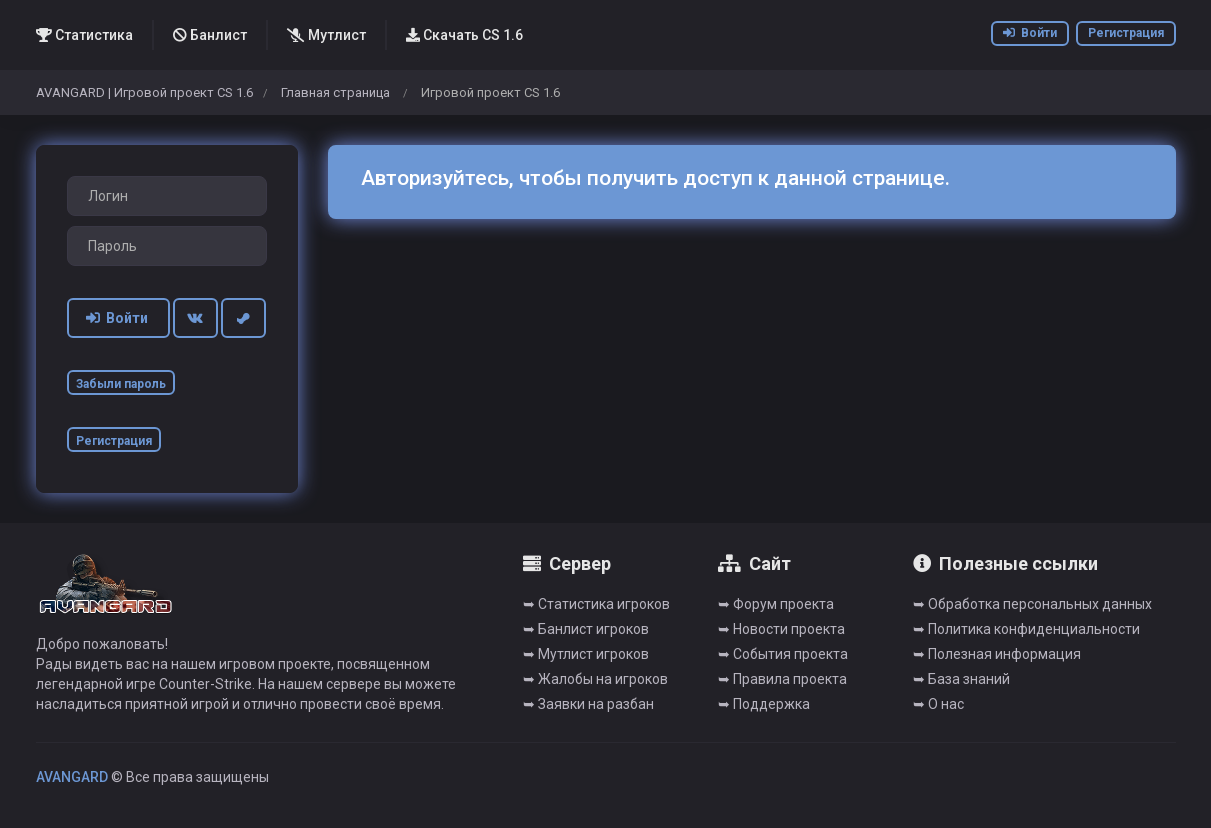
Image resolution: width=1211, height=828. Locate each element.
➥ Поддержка (764, 704)
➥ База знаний (961, 679)
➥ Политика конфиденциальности (1026, 629)
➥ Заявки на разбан (588, 704)
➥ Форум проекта (776, 604)
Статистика (84, 35)
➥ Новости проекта (781, 629)
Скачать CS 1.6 (464, 35)
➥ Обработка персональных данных (1032, 604)
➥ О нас (938, 704)
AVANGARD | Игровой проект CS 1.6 (144, 92)
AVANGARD (72, 777)
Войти (1030, 33)
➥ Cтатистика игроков (596, 604)
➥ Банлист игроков (586, 629)
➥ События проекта (783, 654)
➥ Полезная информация (997, 654)
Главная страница (335, 92)
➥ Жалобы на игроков (595, 679)
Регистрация (1126, 33)
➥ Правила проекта (782, 679)
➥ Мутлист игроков (586, 654)
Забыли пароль (121, 384)
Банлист (210, 35)
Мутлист (326, 35)
